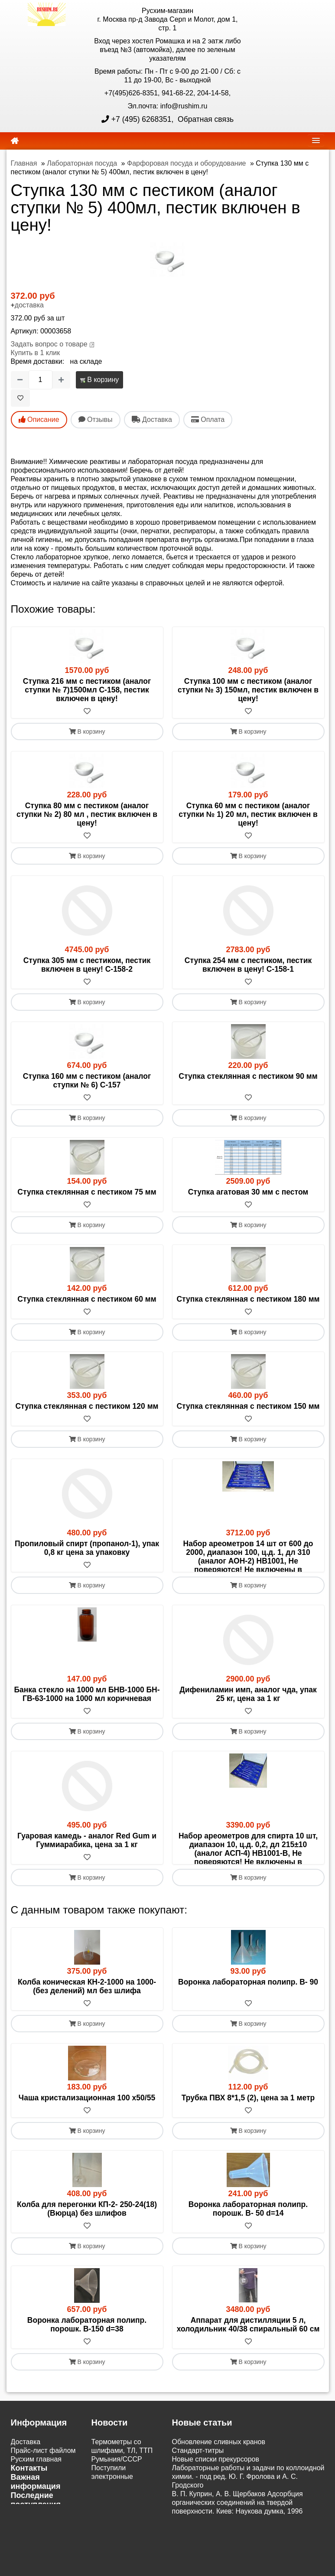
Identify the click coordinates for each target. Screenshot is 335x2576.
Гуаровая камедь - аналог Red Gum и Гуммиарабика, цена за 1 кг (86, 1866)
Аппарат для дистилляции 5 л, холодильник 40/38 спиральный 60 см (248, 2376)
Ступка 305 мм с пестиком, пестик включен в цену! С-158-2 (86, 964)
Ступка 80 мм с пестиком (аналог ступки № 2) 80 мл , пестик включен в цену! (86, 814)
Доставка (26, 2494)
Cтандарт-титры (198, 2502)
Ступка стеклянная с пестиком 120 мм (86, 1406)
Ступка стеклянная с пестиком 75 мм (86, 1192)
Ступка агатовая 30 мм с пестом (248, 1192)
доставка (29, 305)
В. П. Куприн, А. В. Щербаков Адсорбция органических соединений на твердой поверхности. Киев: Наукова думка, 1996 (237, 2554)
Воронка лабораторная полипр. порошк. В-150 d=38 (86, 2376)
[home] (15, 141)
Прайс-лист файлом (43, 2502)
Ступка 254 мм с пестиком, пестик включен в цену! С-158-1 (248, 964)
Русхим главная (36, 2511)
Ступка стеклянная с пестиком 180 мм (247, 1299)
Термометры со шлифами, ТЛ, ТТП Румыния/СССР (122, 2502)
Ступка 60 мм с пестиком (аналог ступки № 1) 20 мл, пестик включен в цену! (248, 814)
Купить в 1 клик (35, 352)
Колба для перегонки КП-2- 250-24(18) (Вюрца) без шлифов (87, 2260)
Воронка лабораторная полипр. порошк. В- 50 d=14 (248, 2260)
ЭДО (18, 2565)
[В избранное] (20, 398)
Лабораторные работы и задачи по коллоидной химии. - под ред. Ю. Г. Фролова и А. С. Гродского (248, 2528)
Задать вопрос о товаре (49, 344)
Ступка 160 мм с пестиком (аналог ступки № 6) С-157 (87, 1080)
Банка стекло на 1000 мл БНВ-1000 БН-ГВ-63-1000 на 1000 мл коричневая (86, 1720)
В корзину (99, 379)
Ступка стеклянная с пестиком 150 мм (247, 1406)
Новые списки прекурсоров (216, 2511)
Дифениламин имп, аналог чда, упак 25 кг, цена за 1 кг (248, 1720)
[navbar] (316, 140)
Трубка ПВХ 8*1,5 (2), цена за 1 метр (248, 2149)
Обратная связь (205, 119)
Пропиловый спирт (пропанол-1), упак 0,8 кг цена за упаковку (87, 1548)
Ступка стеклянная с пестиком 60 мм (86, 1299)
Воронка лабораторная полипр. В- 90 (248, 2034)
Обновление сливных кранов (218, 2494)
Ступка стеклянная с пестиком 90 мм (248, 1076)
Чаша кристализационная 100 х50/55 (87, 2149)
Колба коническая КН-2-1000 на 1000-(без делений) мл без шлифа (87, 2038)
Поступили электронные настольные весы (119, 2528)
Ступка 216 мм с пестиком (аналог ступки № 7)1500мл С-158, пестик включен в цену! (87, 690)
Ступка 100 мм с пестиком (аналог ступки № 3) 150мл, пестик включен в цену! (248, 690)
